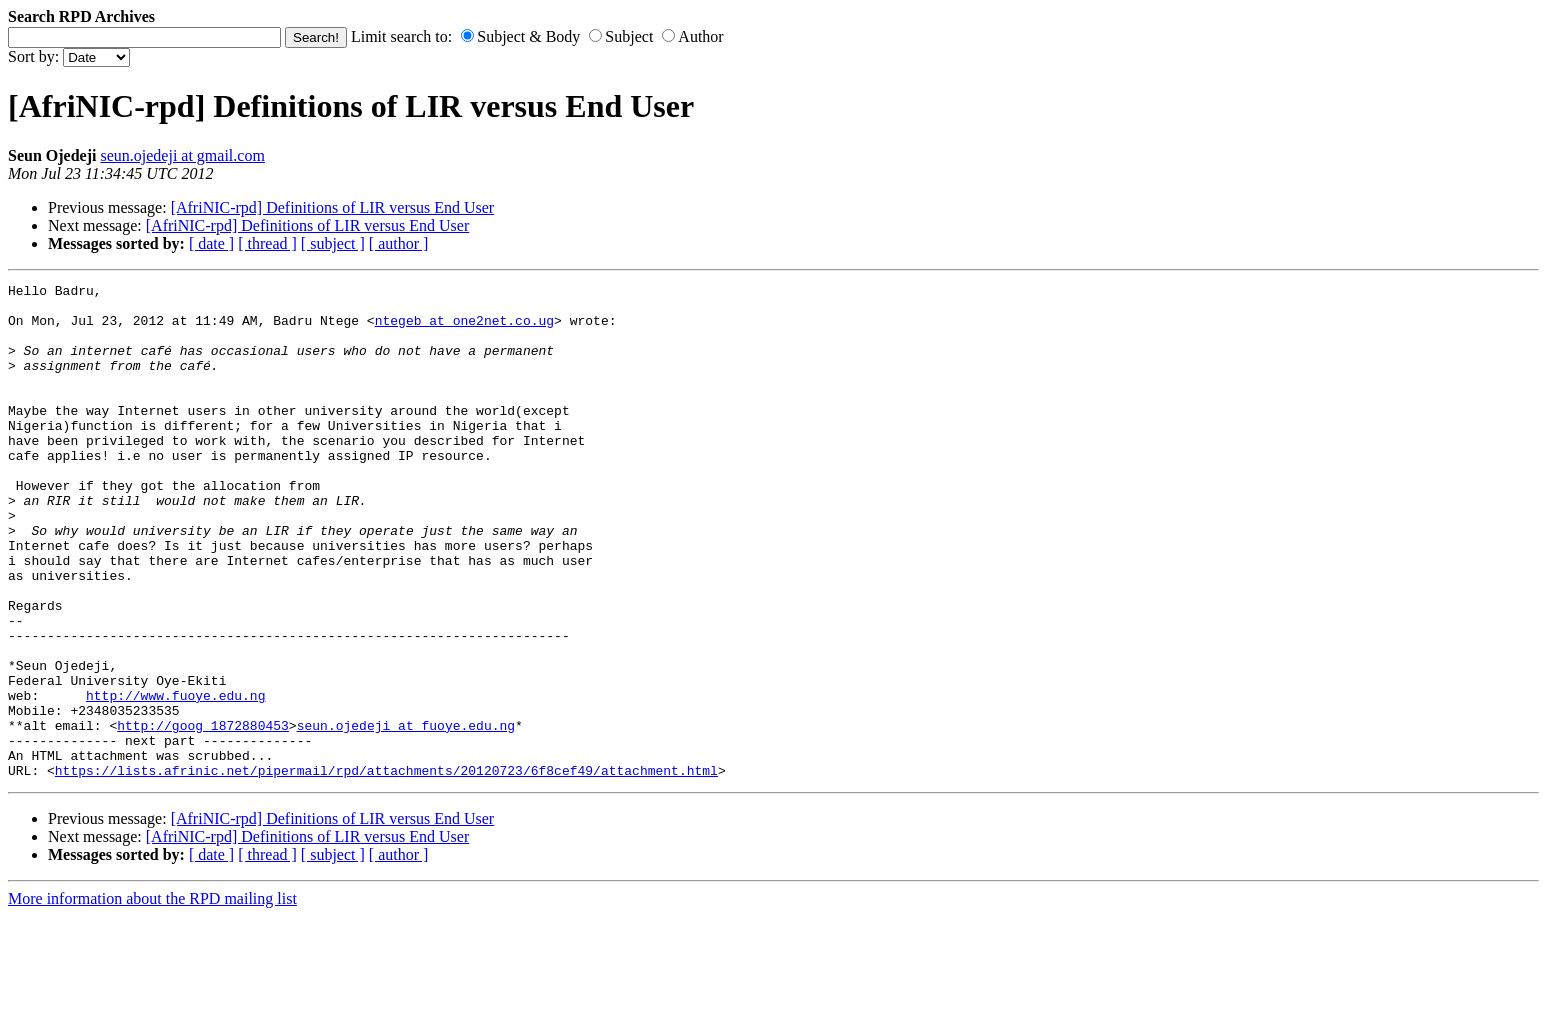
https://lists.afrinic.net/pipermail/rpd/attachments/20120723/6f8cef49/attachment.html (386, 869)
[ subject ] (333, 243)
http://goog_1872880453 (203, 815)
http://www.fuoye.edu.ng (175, 779)
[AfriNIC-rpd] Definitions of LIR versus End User (332, 207)
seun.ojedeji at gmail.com (182, 155)
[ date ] (211, 243)
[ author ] (399, 243)
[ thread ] (267, 243)
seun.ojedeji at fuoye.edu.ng (406, 815)
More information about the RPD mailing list (152, 997)
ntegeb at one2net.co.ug (464, 329)
